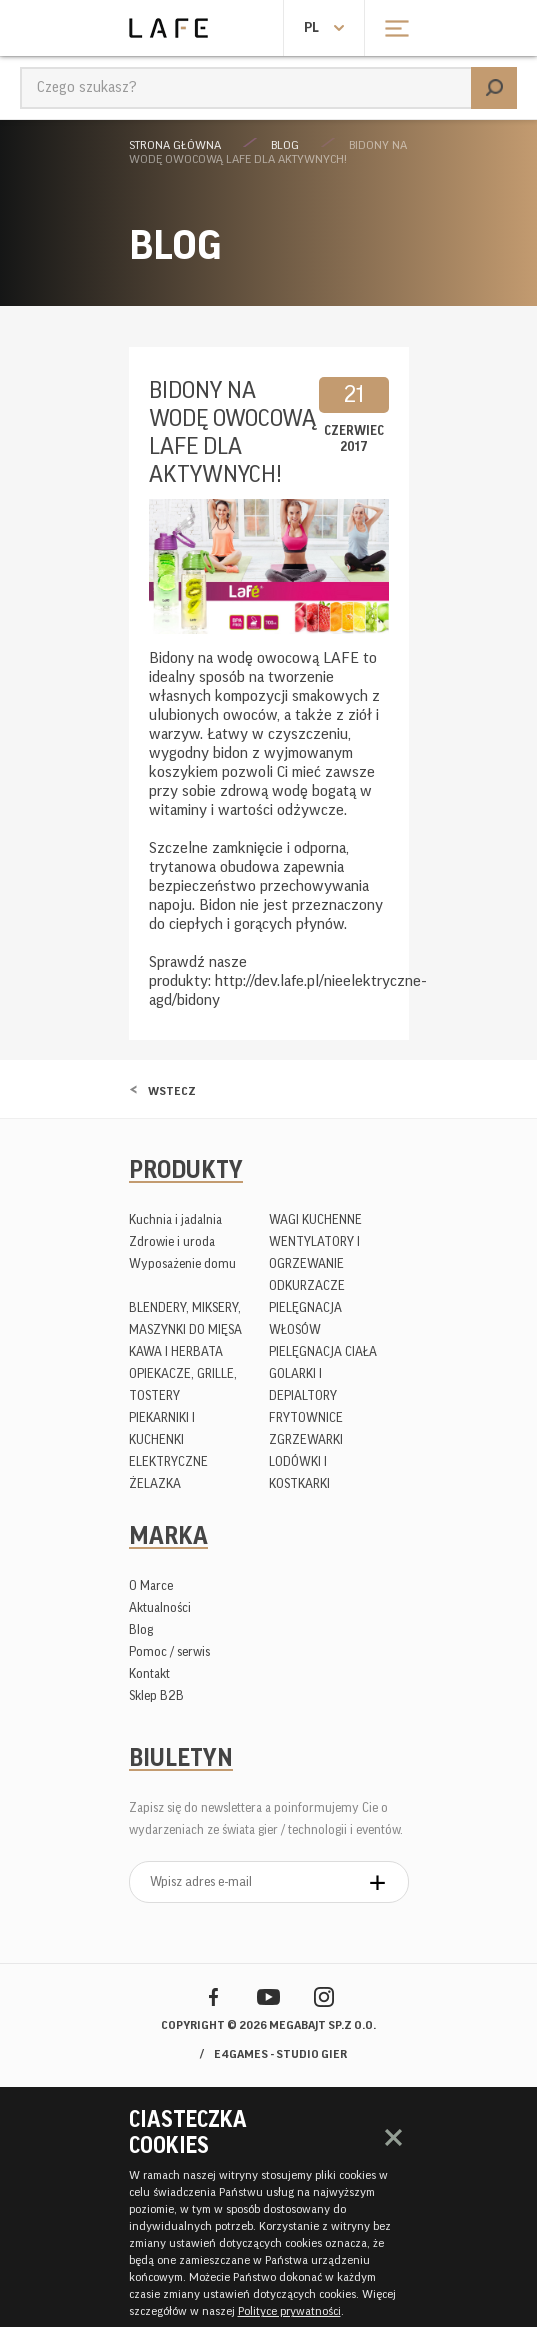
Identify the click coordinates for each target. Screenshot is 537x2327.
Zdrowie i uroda (172, 1241)
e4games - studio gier (280, 2054)
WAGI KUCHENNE (315, 1219)
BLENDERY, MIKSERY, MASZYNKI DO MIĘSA (185, 1318)
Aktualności (160, 1607)
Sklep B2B (156, 1695)
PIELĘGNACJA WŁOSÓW (305, 1318)
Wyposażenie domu (182, 1263)
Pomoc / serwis (169, 1651)
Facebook (213, 1996)
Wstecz (172, 1091)
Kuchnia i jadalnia (175, 1219)
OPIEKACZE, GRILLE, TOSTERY (183, 1384)
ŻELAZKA (155, 1483)
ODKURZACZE (307, 1285)
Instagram (323, 1996)
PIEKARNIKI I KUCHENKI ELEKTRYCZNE (168, 1439)
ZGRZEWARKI (306, 1439)
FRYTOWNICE (306, 1417)
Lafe (168, 28)
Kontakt (149, 1673)
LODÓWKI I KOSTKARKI (299, 1472)
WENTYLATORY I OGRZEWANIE (314, 1252)
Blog (285, 145)
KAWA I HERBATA (176, 1351)
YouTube (268, 1996)
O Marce (151, 1585)
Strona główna (175, 145)
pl (311, 28)
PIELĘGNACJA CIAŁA (323, 1351)
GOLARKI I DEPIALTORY (303, 1384)
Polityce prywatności (289, 2311)
